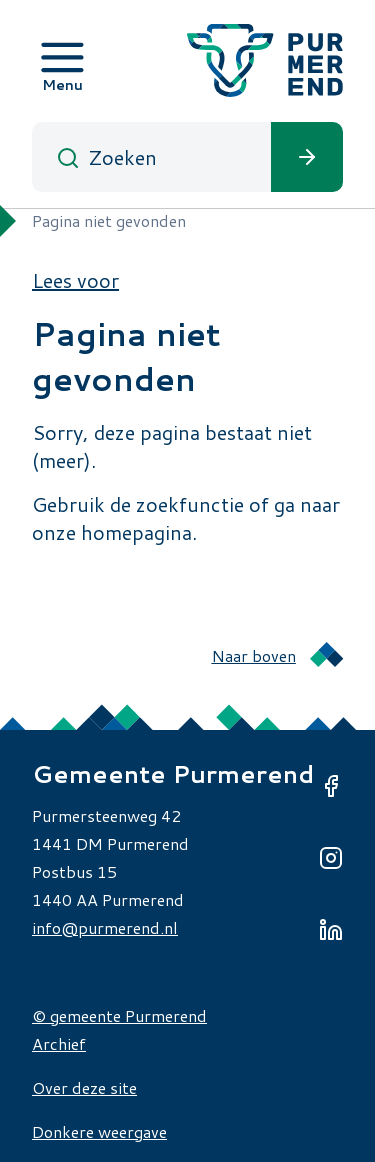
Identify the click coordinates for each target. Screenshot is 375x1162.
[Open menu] (62, 61)
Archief (59, 1043)
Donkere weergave (99, 1131)
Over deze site (84, 1087)
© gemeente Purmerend (119, 1015)
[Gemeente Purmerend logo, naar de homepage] (265, 60)
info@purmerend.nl (105, 927)
